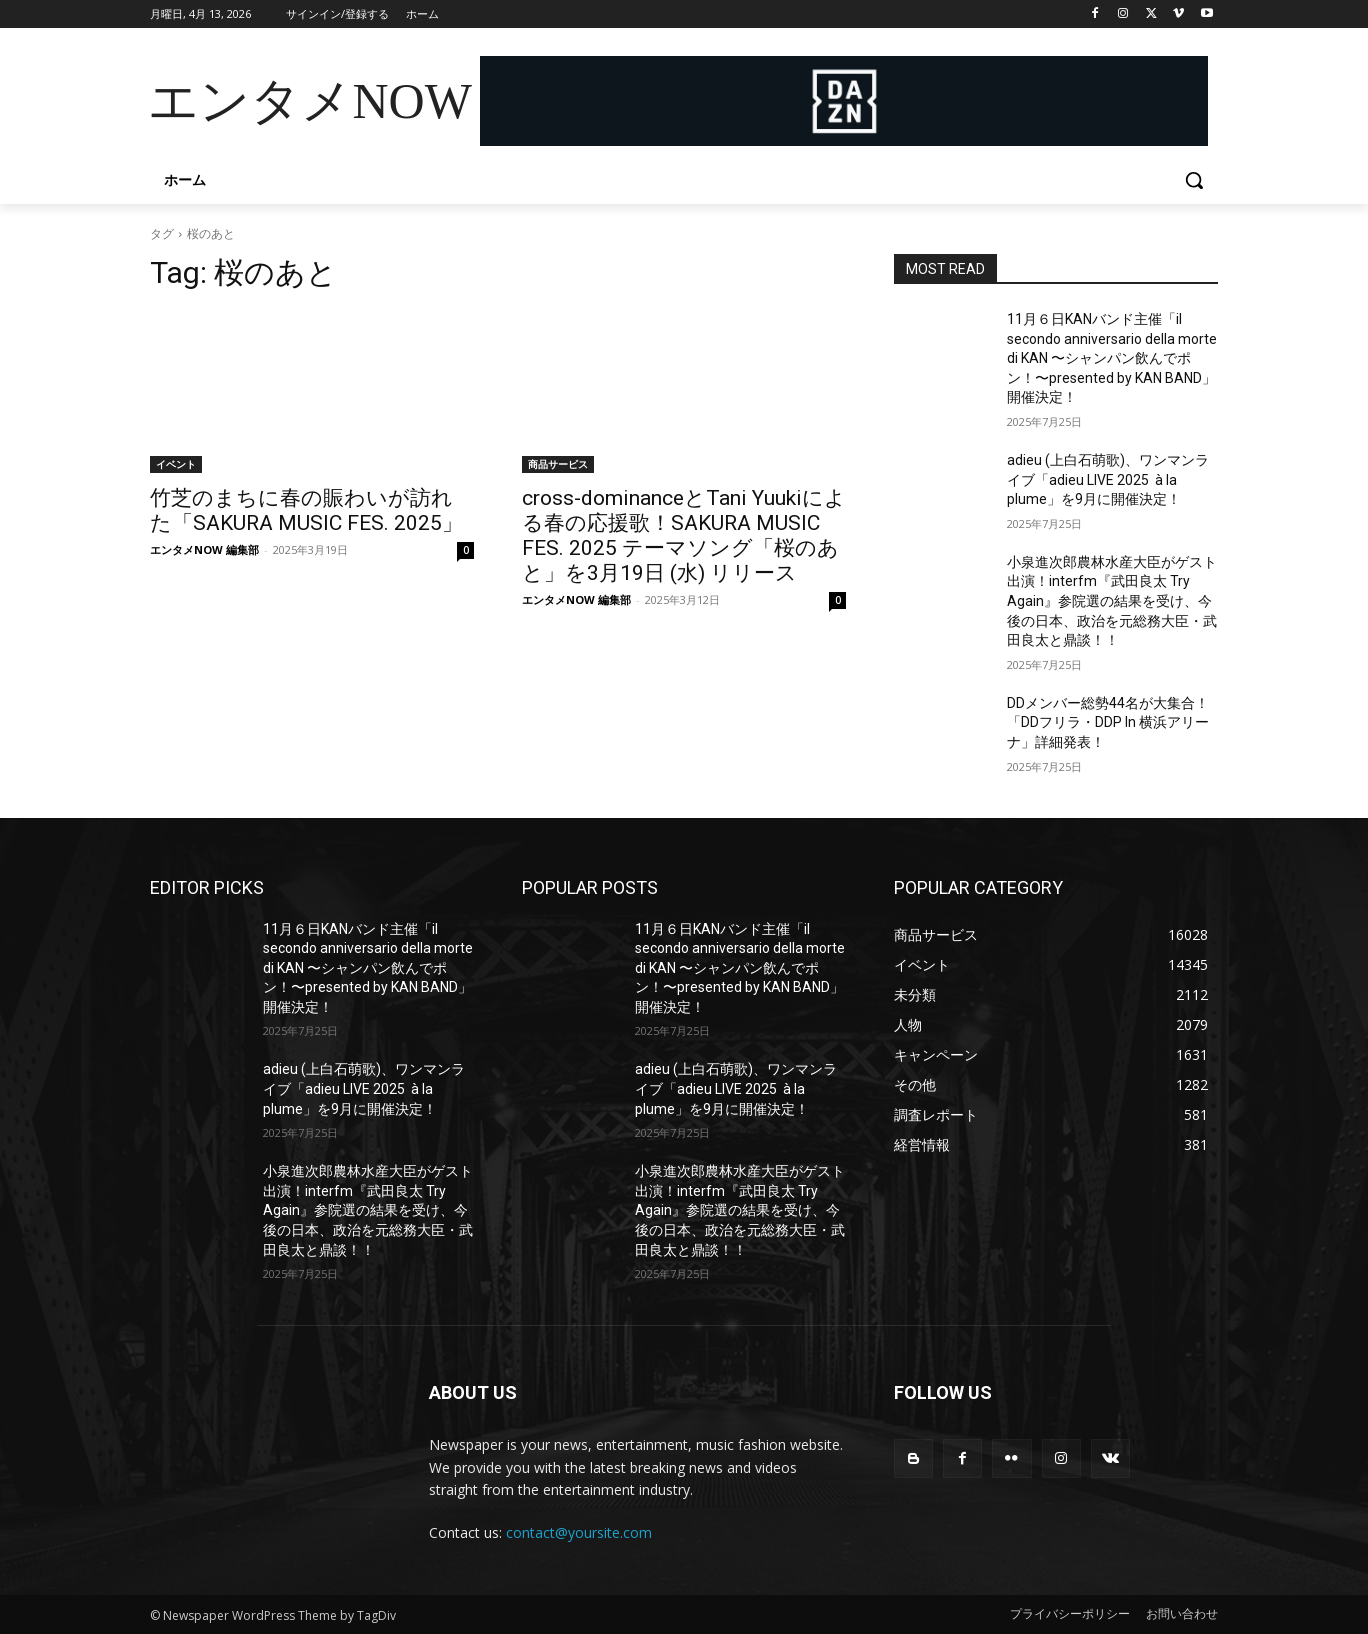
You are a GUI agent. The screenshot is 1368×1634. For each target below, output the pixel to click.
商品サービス (558, 464)
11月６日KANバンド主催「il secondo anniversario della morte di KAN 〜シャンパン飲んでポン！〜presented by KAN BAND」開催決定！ (1112, 358)
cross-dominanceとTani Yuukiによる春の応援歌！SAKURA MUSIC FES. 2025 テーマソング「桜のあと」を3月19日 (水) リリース (684, 535)
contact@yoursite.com (579, 1532)
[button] (1194, 180)
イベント (176, 464)
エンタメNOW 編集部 (204, 549)
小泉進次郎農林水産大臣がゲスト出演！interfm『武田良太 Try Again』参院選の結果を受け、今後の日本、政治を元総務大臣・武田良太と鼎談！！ (1112, 601)
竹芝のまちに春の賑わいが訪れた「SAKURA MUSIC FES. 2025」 (306, 510)
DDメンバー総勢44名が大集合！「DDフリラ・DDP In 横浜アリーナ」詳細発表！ (1108, 722)
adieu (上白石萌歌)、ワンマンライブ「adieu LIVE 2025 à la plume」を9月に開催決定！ (1108, 479)
